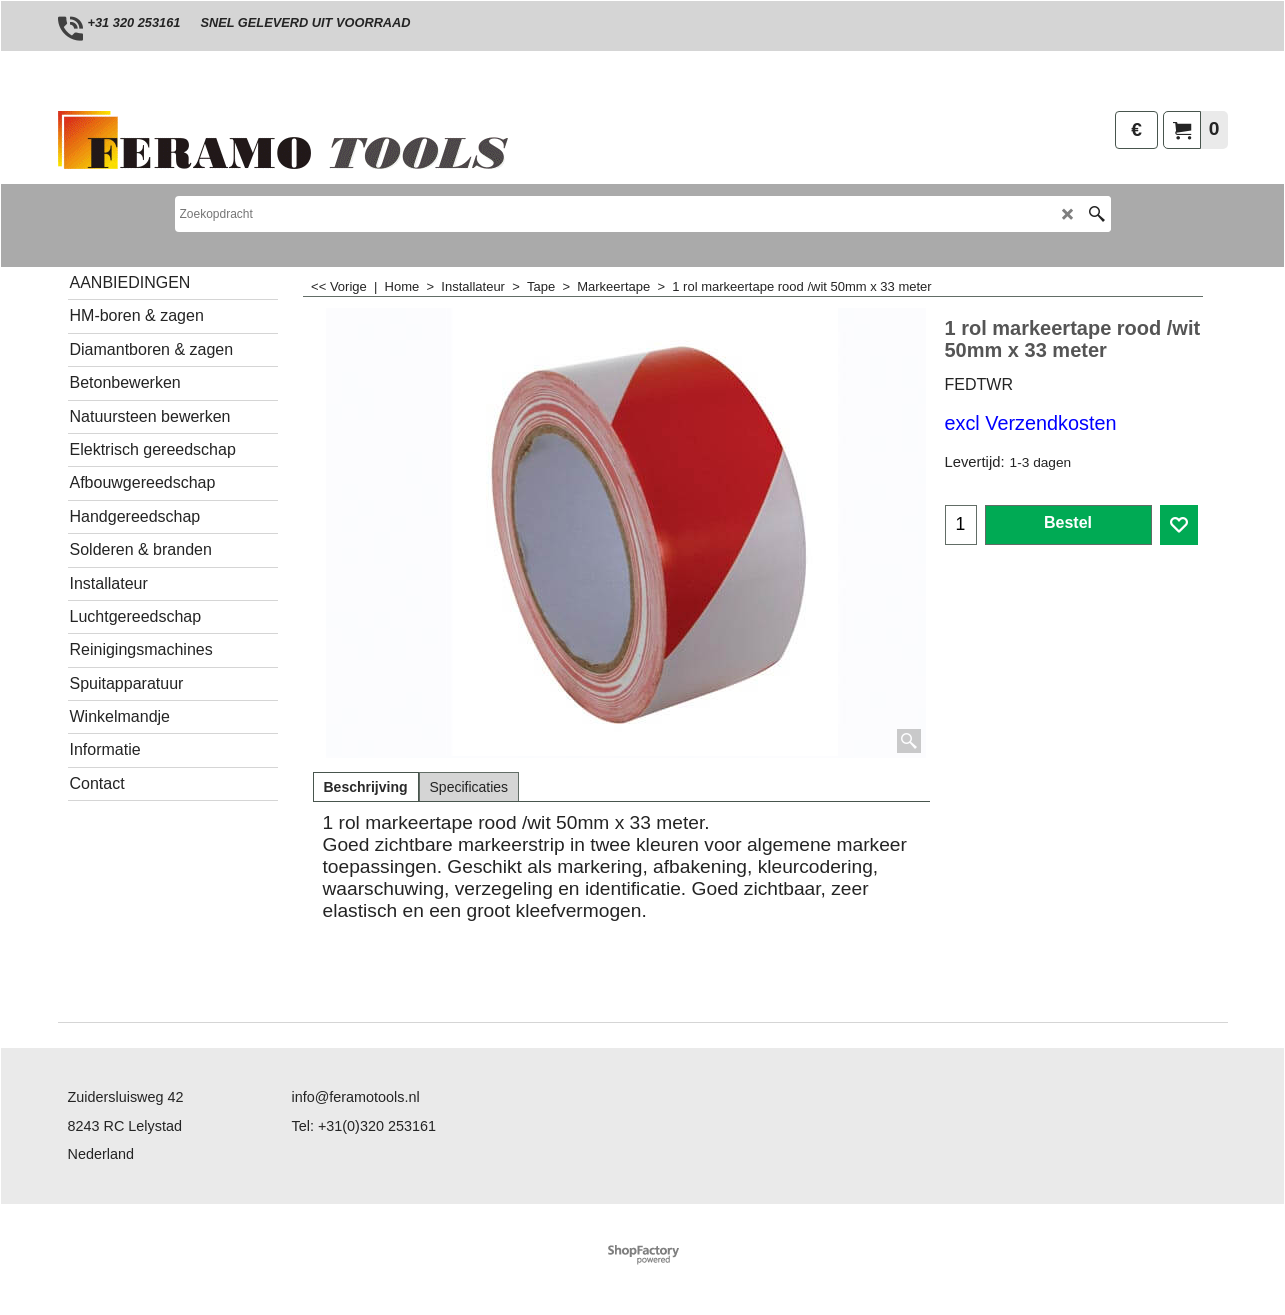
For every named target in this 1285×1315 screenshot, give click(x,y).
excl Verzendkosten (1031, 423)
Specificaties (469, 787)
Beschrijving (366, 787)
